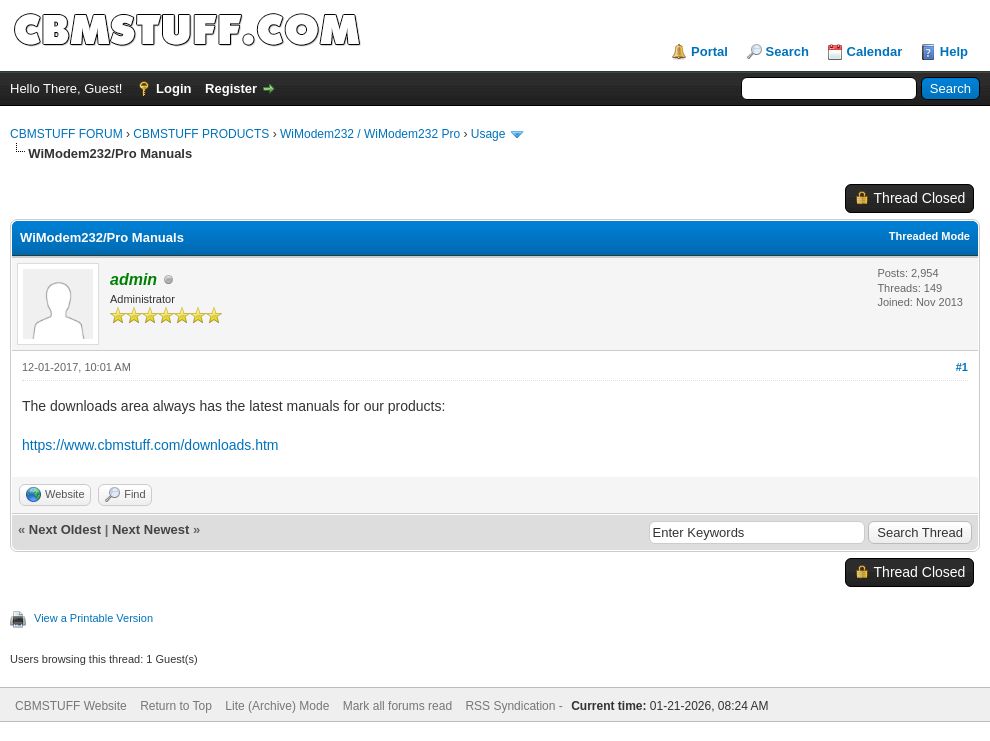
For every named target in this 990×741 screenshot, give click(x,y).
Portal (709, 51)
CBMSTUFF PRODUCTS (201, 134)
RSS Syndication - (515, 706)
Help (954, 51)
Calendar (875, 51)
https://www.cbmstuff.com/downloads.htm (150, 445)
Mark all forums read (397, 706)
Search (787, 51)
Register (231, 88)
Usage (488, 134)
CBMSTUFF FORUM (66, 134)
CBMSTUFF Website (71, 706)
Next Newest (150, 529)
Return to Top (176, 706)
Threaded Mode (929, 236)
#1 (962, 367)
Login (173, 88)
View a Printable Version (93, 618)
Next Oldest (65, 529)
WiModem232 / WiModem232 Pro (370, 134)
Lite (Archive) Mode (277, 706)
